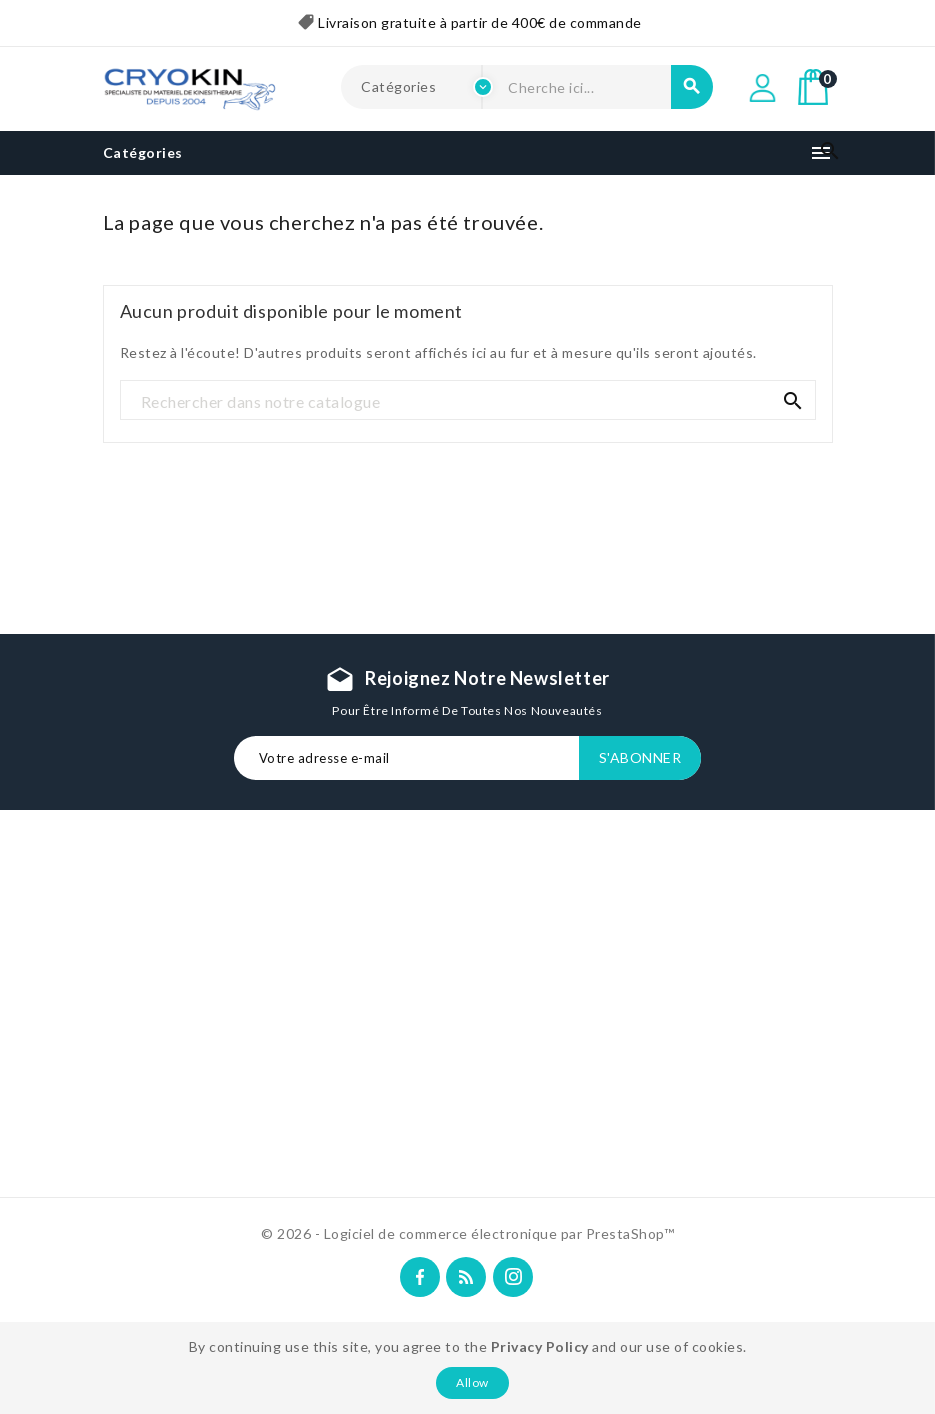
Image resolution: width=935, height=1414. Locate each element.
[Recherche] (468, 401)
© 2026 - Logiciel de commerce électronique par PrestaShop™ (467, 1233)
